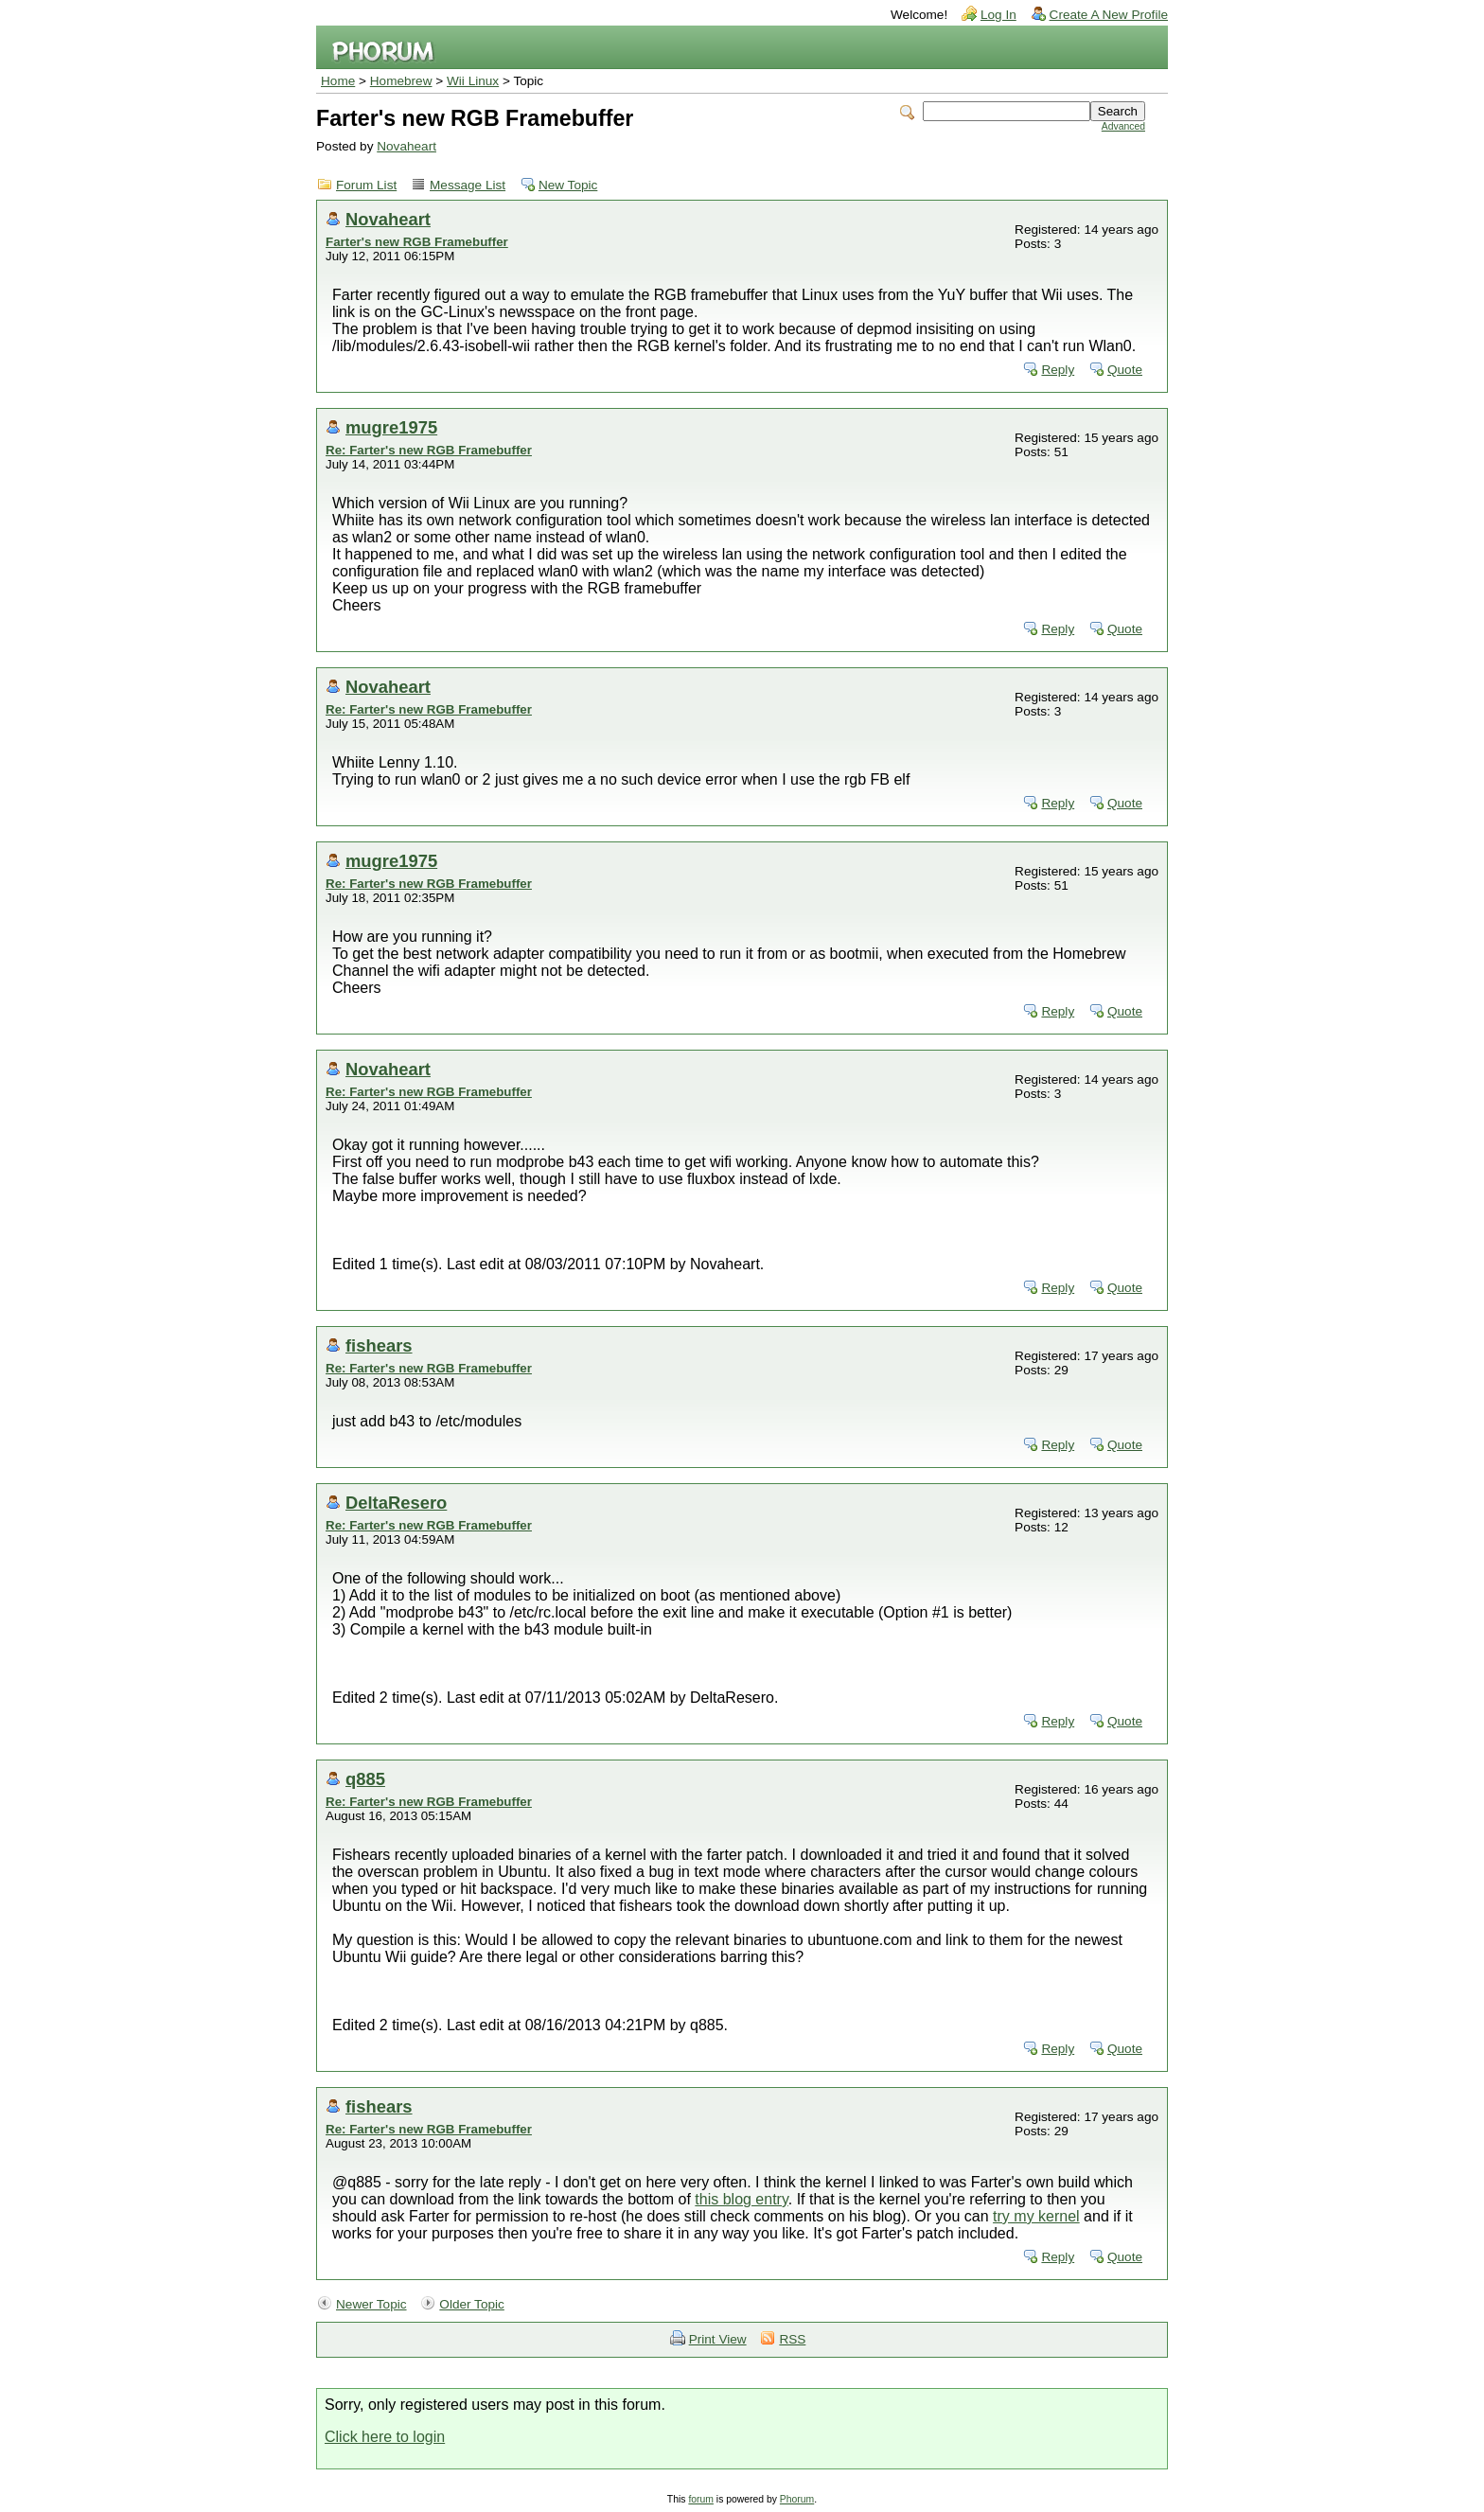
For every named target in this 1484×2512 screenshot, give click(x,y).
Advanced (1123, 126)
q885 (365, 1779)
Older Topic (471, 2304)
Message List (467, 185)
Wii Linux (473, 81)
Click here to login (385, 2437)
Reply (1057, 370)
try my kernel (1036, 2216)
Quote (1124, 370)
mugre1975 (391, 427)
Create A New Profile (1109, 15)
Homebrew (401, 81)
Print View (718, 2339)
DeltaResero (396, 1503)
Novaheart (406, 146)
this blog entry (741, 2199)
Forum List (366, 185)
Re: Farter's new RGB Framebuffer (429, 450)
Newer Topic (371, 2304)
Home (338, 81)
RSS (792, 2339)
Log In (998, 15)
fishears (379, 1345)
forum (701, 2499)
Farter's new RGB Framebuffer (417, 242)
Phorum (797, 2499)
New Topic (568, 185)
